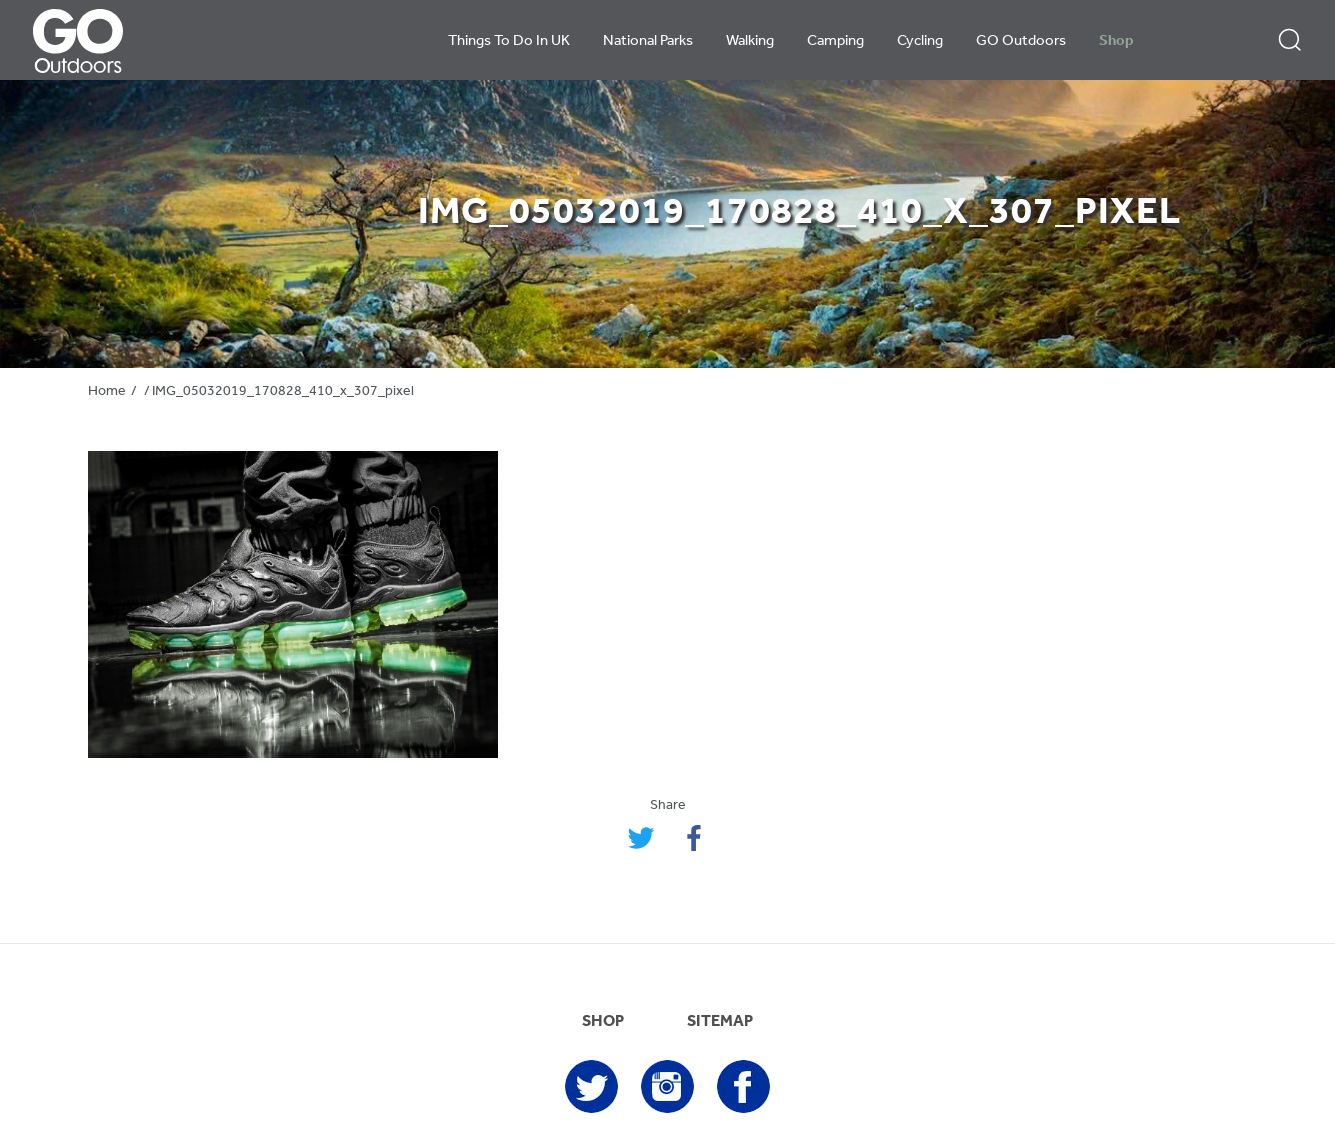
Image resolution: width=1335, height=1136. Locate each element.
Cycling (920, 41)
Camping (835, 41)
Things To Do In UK (509, 41)
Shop (1116, 41)
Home (107, 391)
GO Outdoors (1021, 41)
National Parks (648, 41)
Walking (750, 41)
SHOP (603, 1022)
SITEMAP (720, 1022)
